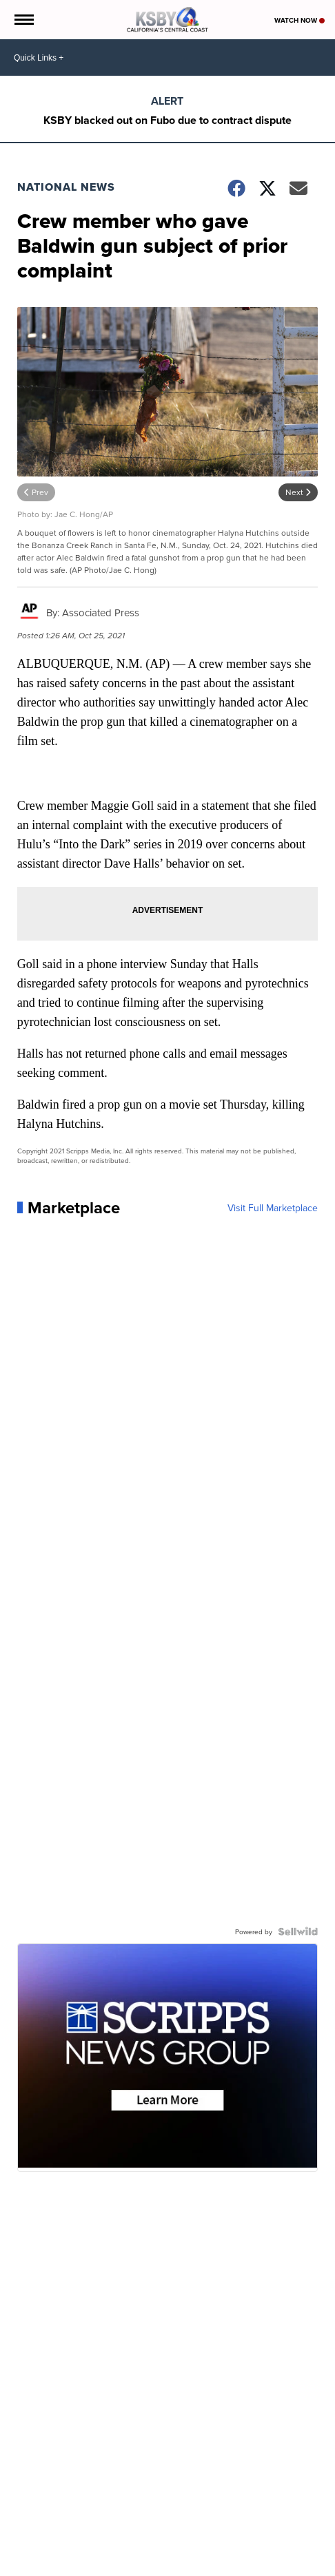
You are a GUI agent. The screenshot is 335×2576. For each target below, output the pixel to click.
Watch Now (299, 20)
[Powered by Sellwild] (298, 1931)
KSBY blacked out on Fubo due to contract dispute (167, 120)
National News (66, 187)
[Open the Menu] (23, 19)
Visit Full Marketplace (272, 1208)
